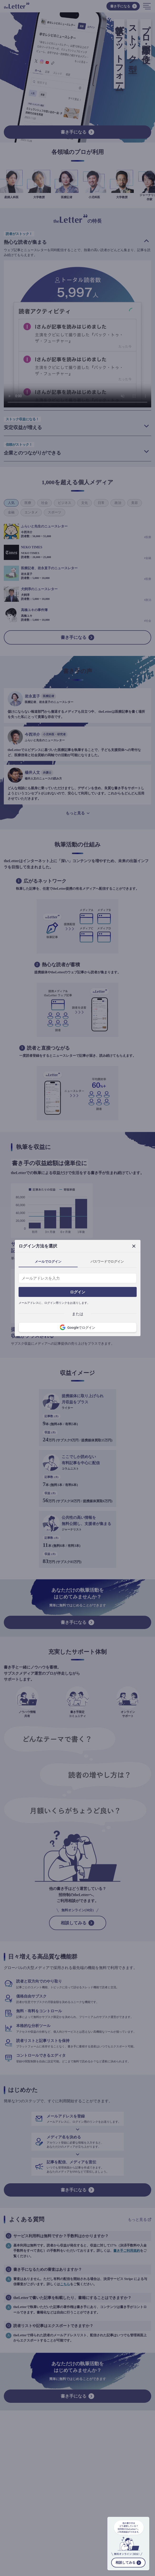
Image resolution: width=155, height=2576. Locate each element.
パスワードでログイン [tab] (107, 1261)
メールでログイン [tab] (48, 1261)
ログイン (77, 1292)
